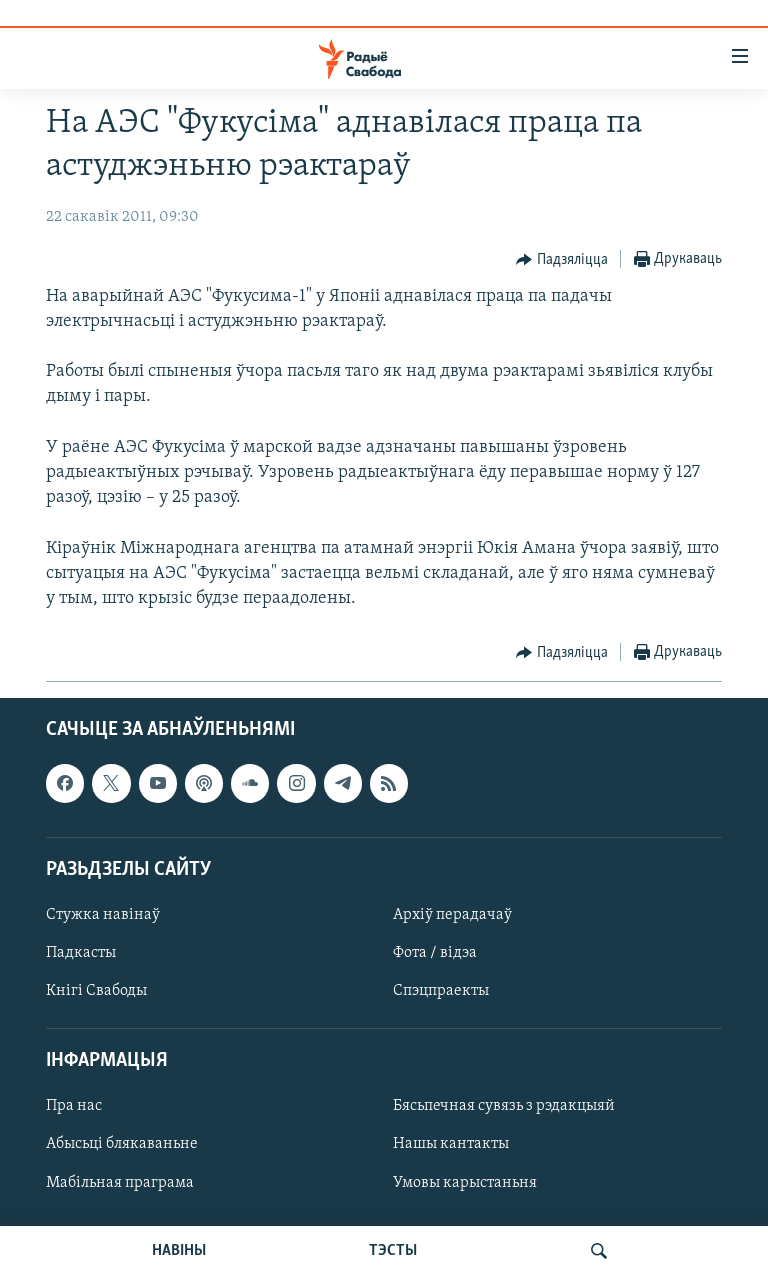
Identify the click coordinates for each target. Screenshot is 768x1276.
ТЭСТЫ (393, 1251)
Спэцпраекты (441, 991)
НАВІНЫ (179, 1251)
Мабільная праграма (120, 1183)
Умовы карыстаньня (465, 1183)
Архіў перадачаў (452, 915)
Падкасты (81, 953)
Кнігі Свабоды (96, 991)
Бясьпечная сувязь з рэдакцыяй (504, 1107)
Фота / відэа (435, 953)
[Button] (562, 260)
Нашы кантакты (451, 1145)
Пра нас (74, 1107)
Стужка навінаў (103, 915)
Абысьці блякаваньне (122, 1145)
